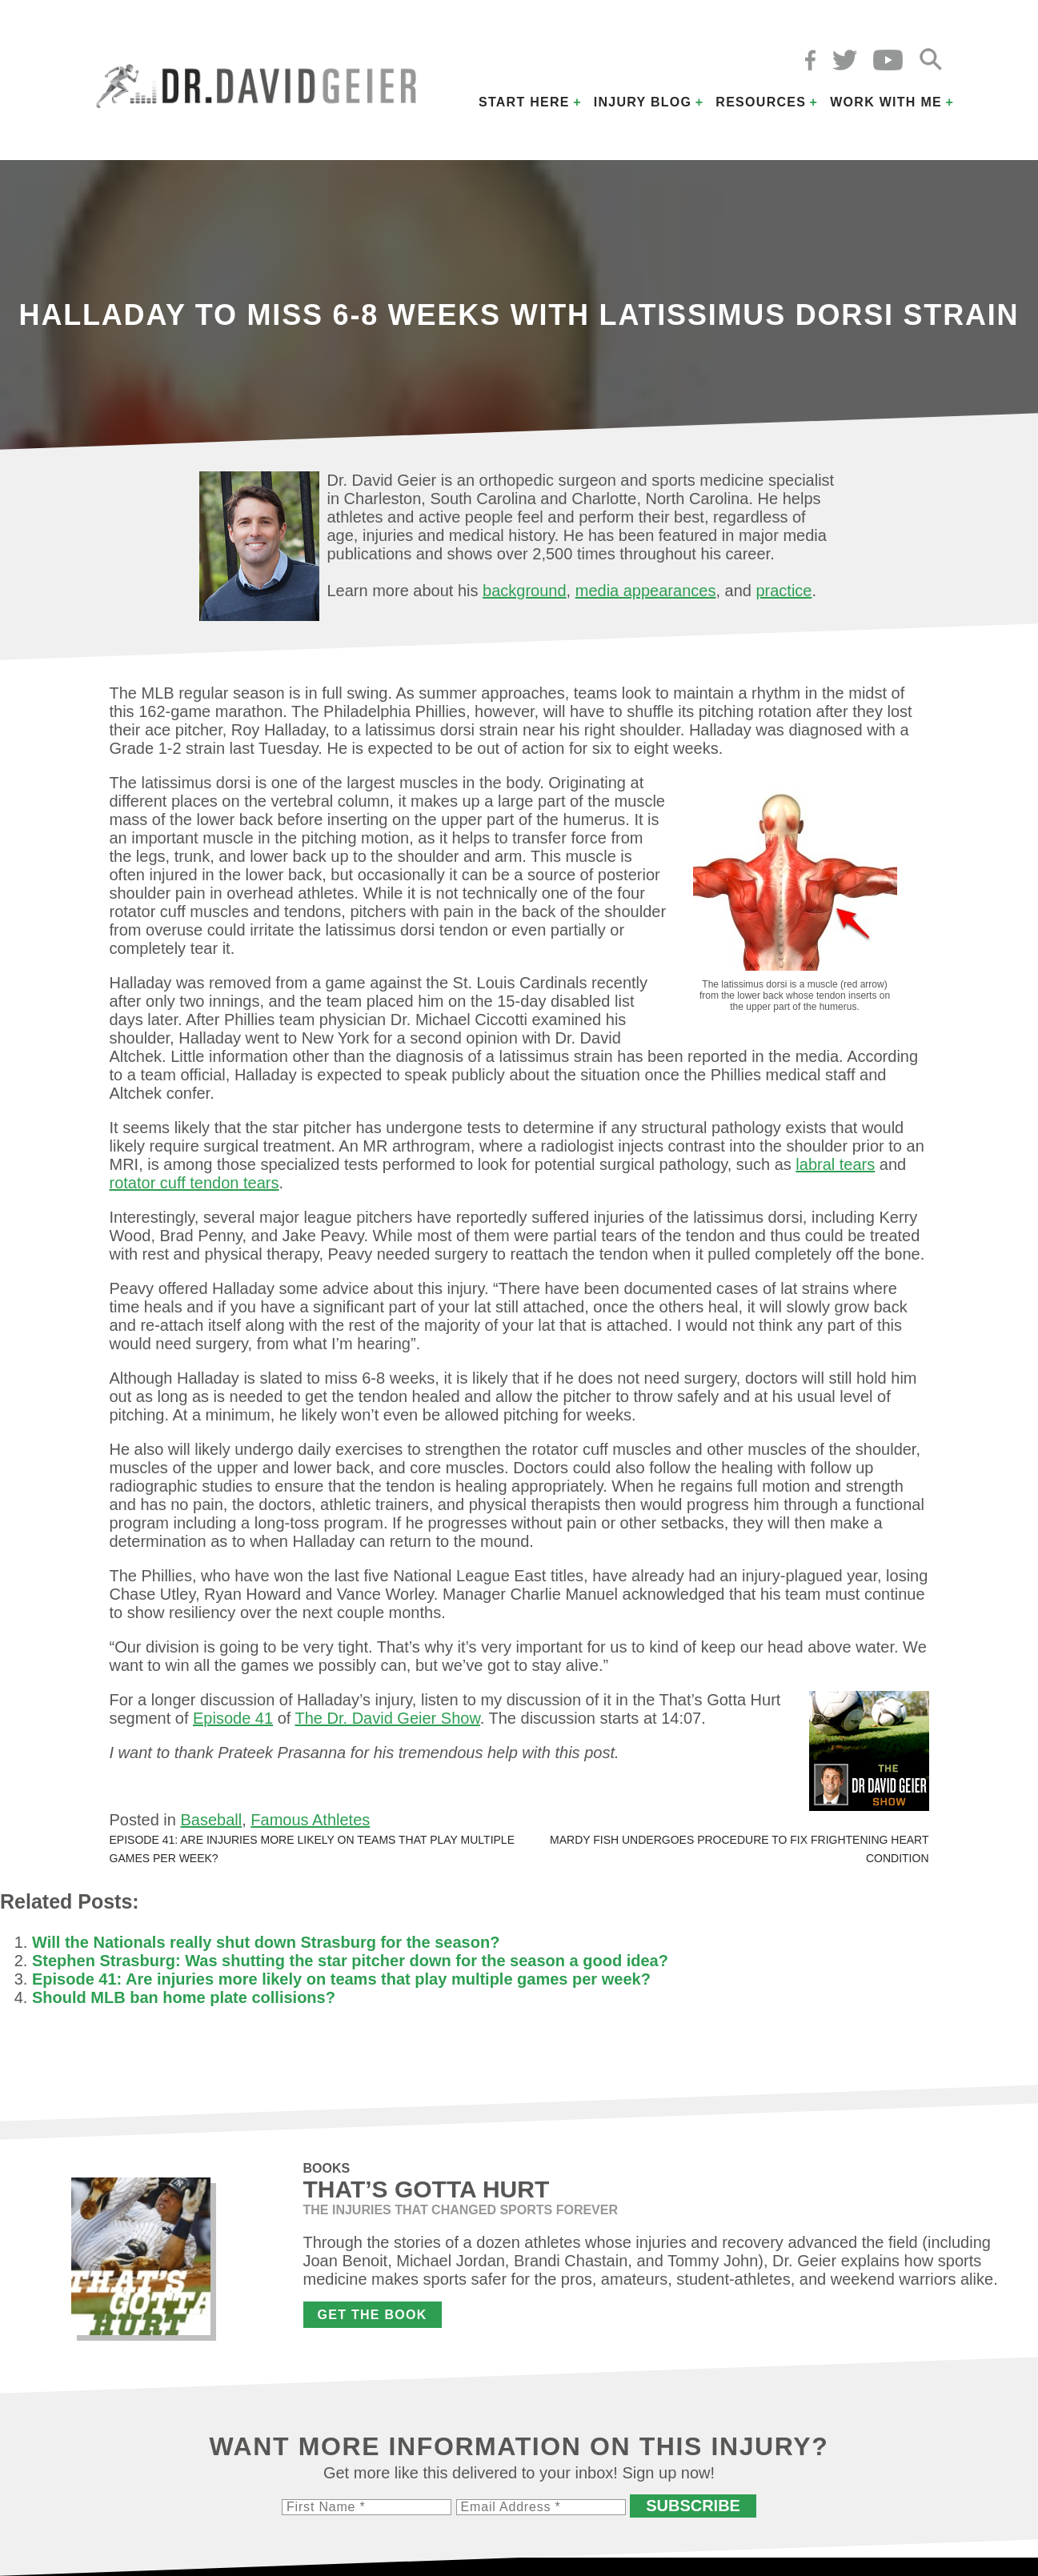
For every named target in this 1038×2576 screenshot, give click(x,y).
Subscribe (693, 2505)
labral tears (835, 1164)
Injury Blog (643, 102)
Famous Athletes (310, 1820)
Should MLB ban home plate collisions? (183, 1997)
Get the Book (372, 2315)
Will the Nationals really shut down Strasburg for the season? (265, 1942)
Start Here (524, 102)
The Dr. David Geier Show (387, 1718)
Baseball (211, 1820)
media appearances (645, 590)
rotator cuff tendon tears (194, 1183)
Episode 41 (233, 1718)
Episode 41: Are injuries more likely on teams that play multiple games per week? (341, 1979)
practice (783, 590)
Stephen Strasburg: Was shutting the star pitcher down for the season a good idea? (350, 1960)
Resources (760, 102)
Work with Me (886, 102)
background (525, 590)
